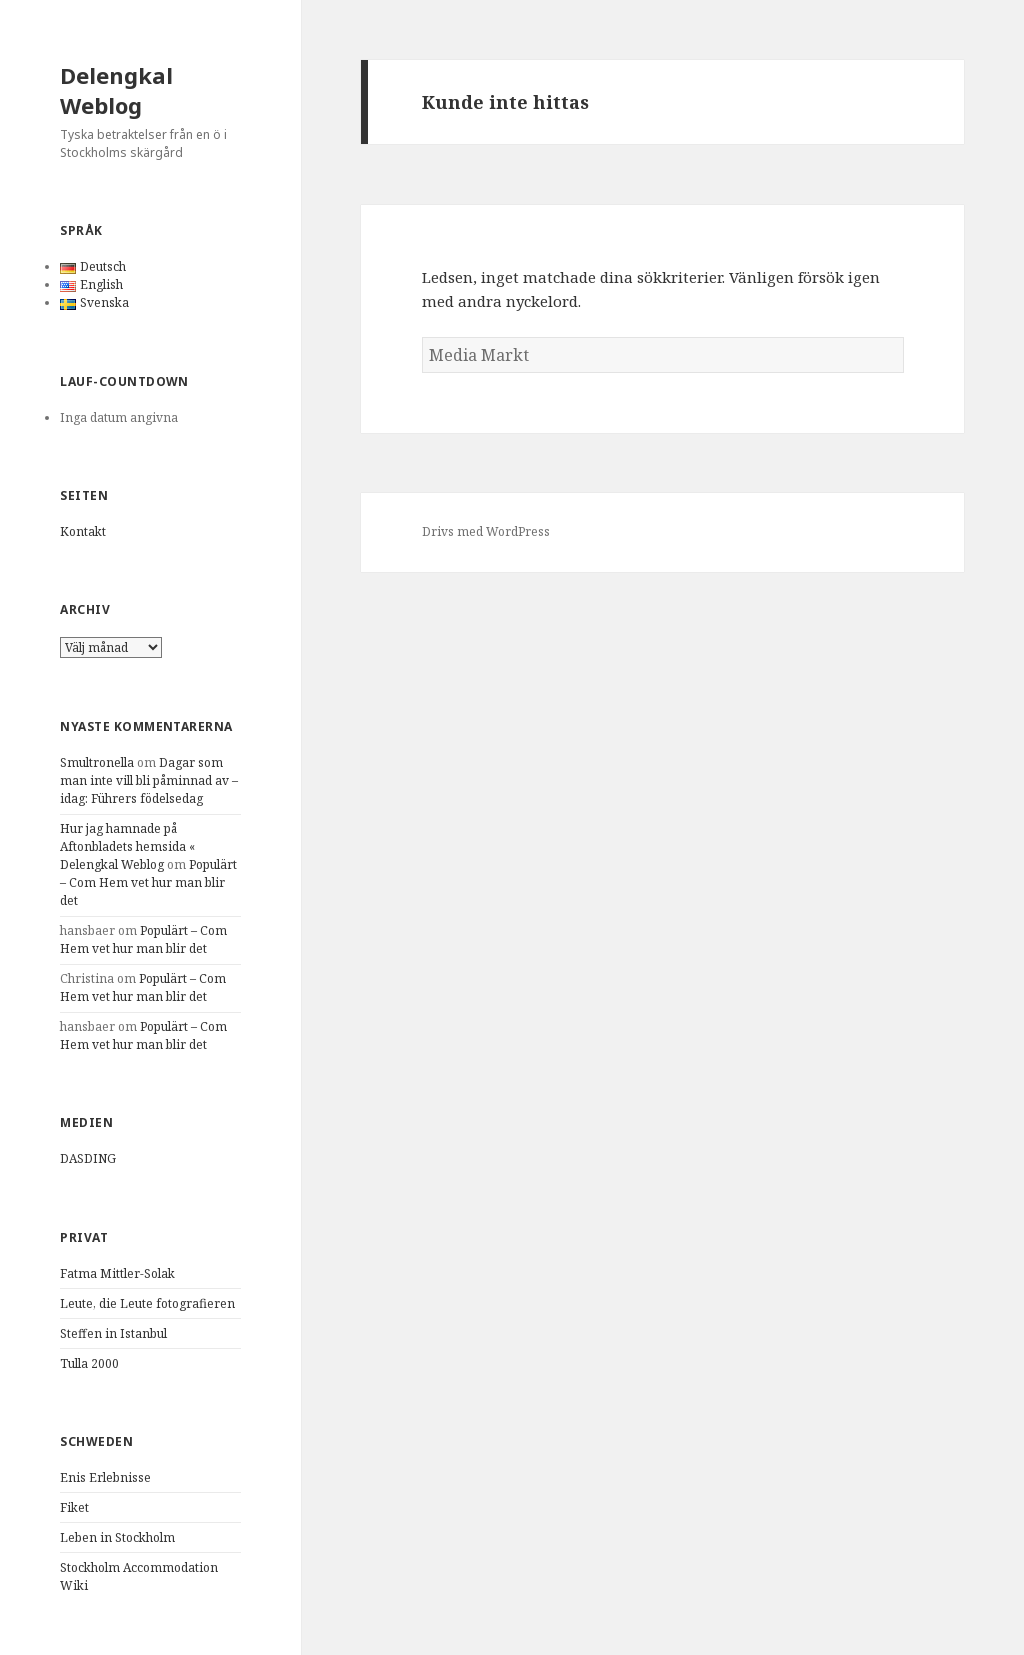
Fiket (74, 1507)
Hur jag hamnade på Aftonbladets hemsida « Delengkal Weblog (127, 846)
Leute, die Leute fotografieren (147, 1303)
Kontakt (83, 531)
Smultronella (97, 762)
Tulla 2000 (89, 1363)
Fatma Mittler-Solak (117, 1273)
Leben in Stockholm (117, 1537)
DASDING (88, 1158)
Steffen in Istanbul (113, 1333)
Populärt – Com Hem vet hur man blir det (148, 882)
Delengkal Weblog (116, 90)
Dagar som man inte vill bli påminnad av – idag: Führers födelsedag (149, 780)
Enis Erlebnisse (105, 1477)
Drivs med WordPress (486, 531)
